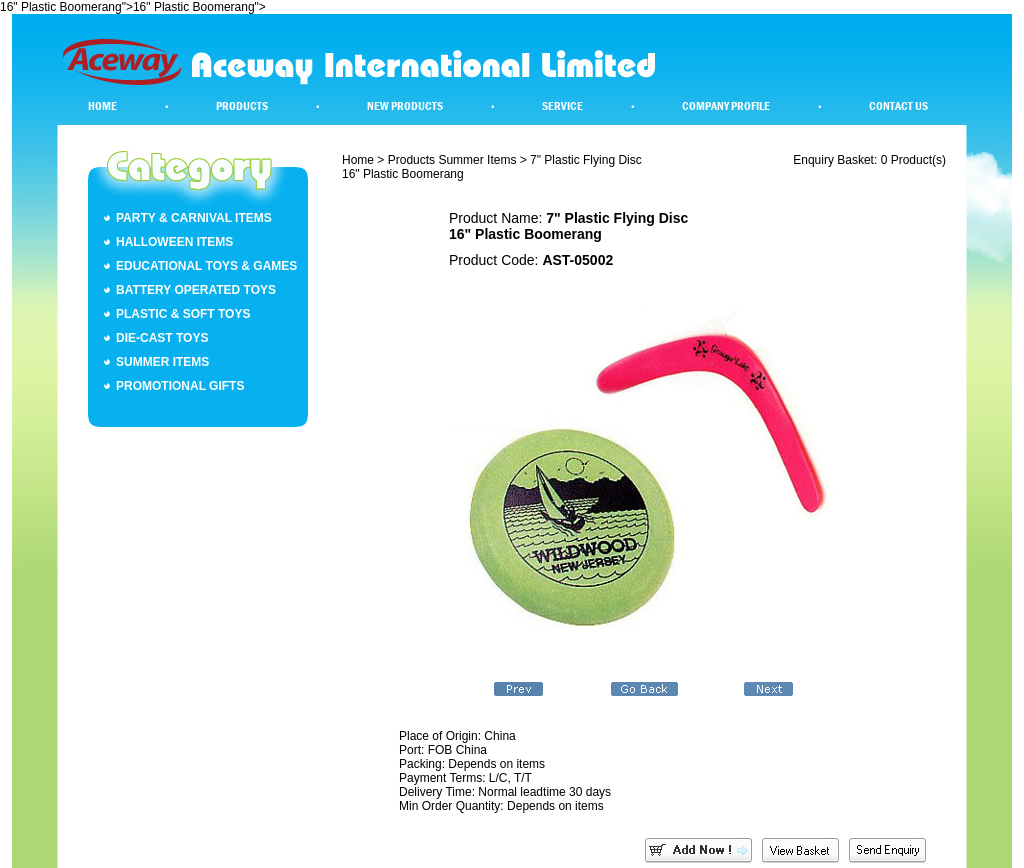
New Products (405, 106)
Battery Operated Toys (196, 290)
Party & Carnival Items (194, 218)
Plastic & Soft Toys (183, 314)
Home (102, 106)
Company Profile (726, 106)
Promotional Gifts (180, 386)
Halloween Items (174, 242)
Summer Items (162, 362)
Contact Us (898, 106)
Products (242, 106)
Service (562, 106)
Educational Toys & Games (206, 266)
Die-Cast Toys (162, 338)
